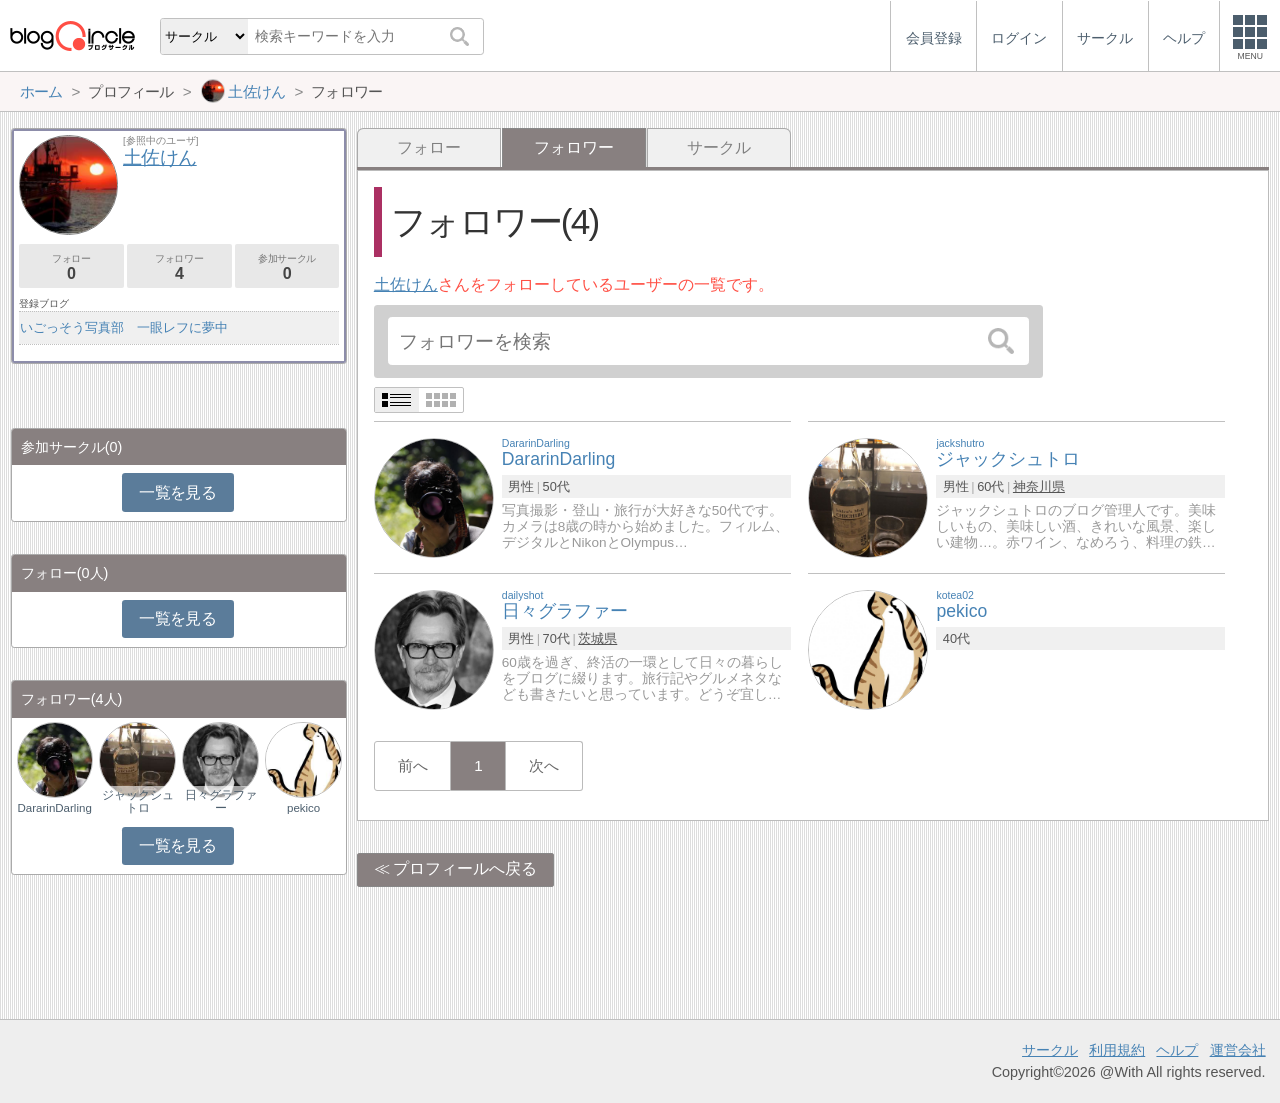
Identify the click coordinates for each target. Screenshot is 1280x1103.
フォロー (429, 147)
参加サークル (287, 267)
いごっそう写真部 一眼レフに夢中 (124, 327)
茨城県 (597, 638)
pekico (303, 808)
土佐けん (406, 284)
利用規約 (1117, 1050)
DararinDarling (55, 808)
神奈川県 (1039, 486)
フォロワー (179, 267)
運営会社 (1238, 1050)
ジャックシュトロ (138, 801)
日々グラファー (221, 801)
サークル (719, 147)
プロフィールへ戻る (465, 868)
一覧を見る (177, 492)
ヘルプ (1177, 1050)
